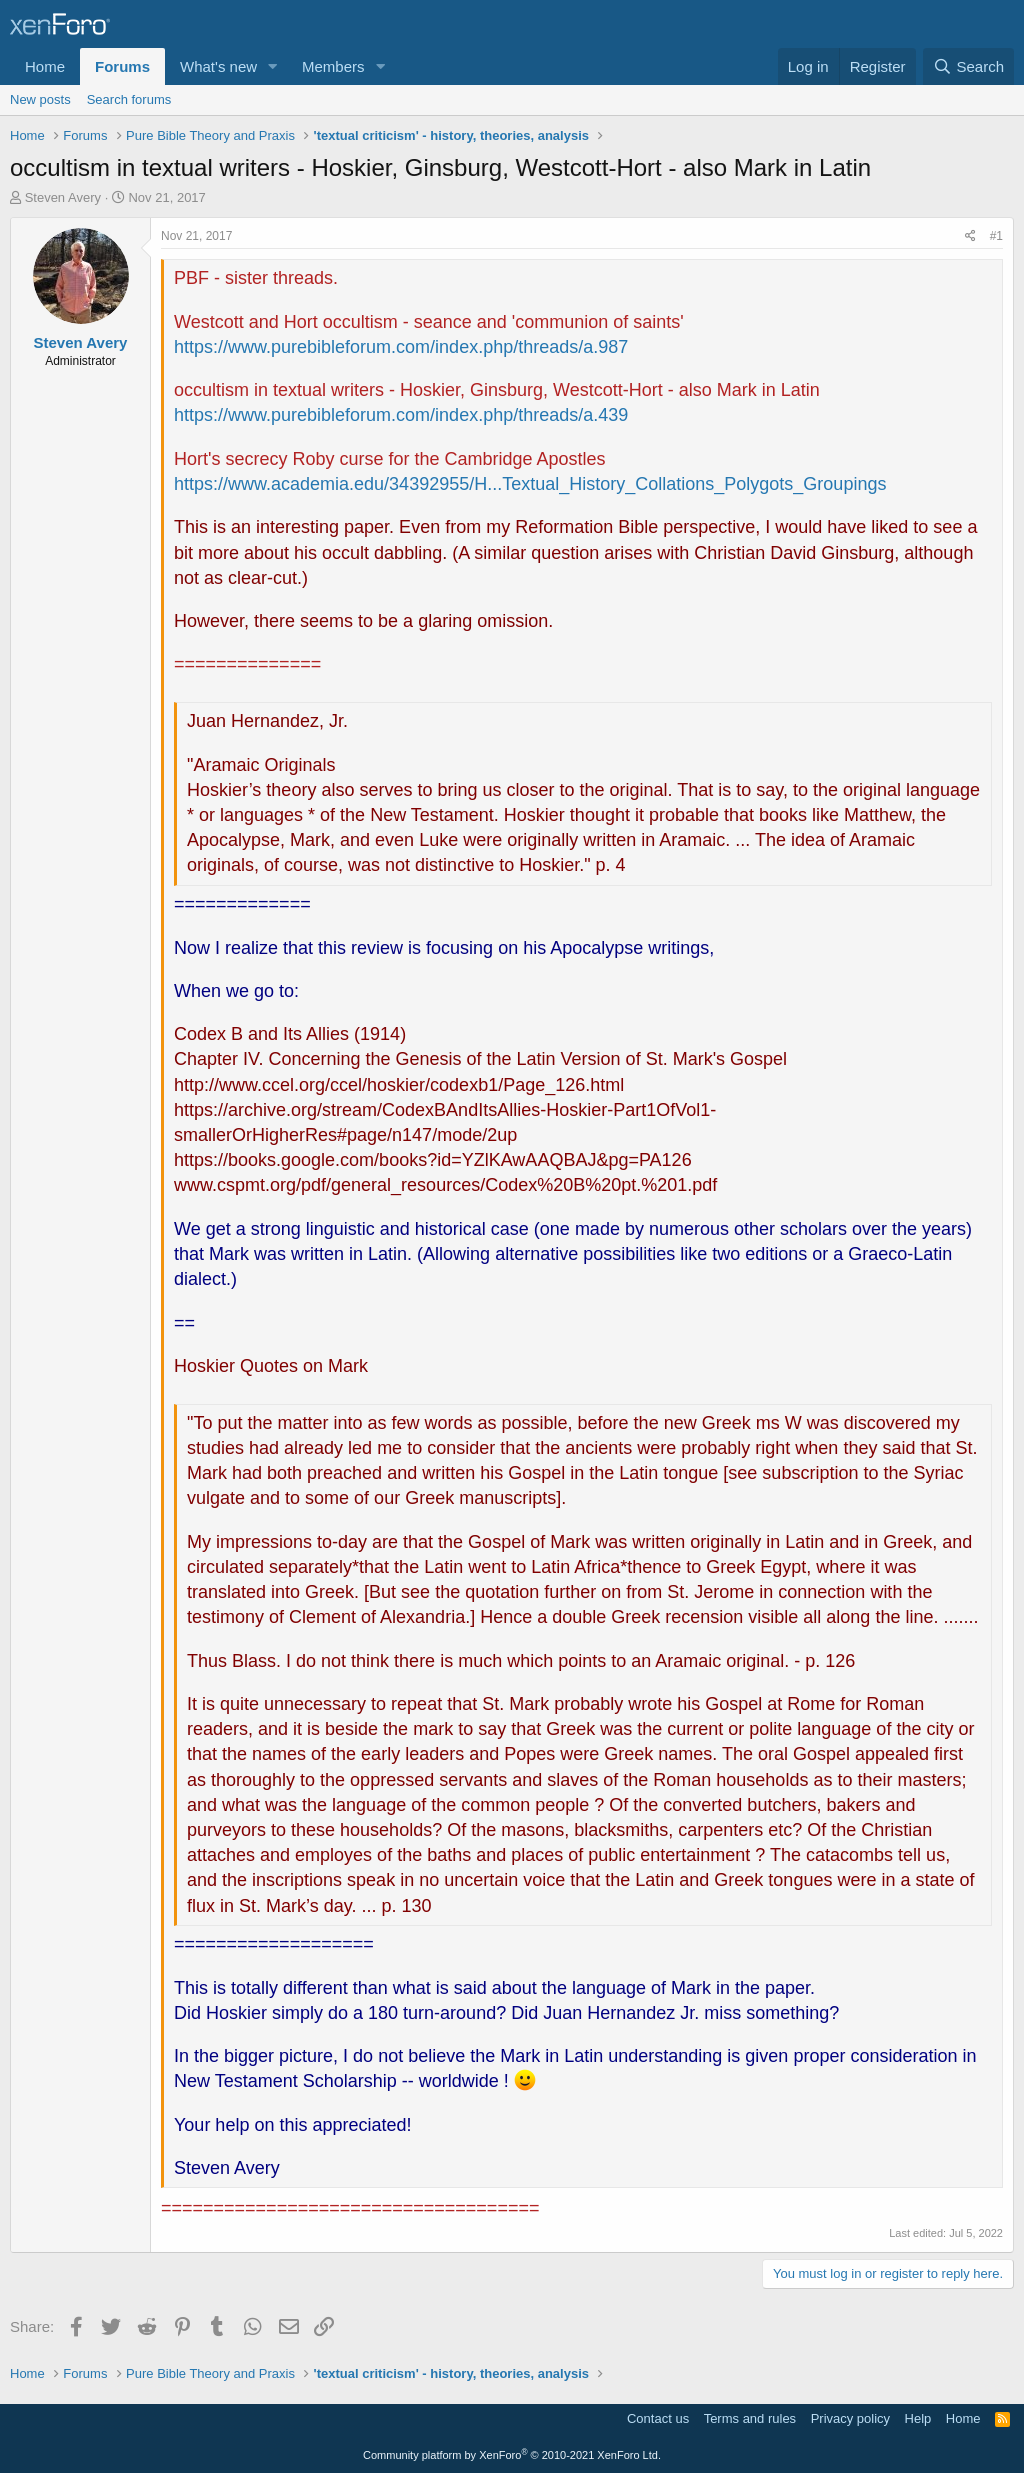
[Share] (970, 236)
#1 (996, 236)
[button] (273, 66)
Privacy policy (850, 2418)
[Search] (968, 66)
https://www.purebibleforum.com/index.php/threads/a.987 (401, 347)
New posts (40, 99)
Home (45, 66)
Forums (122, 66)
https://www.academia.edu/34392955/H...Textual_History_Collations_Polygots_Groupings (530, 484)
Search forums (129, 99)
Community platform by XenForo (512, 2455)
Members (333, 66)
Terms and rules (750, 2418)
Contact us (658, 2418)
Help (918, 2418)
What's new (218, 66)
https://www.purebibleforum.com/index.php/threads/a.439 (401, 415)
